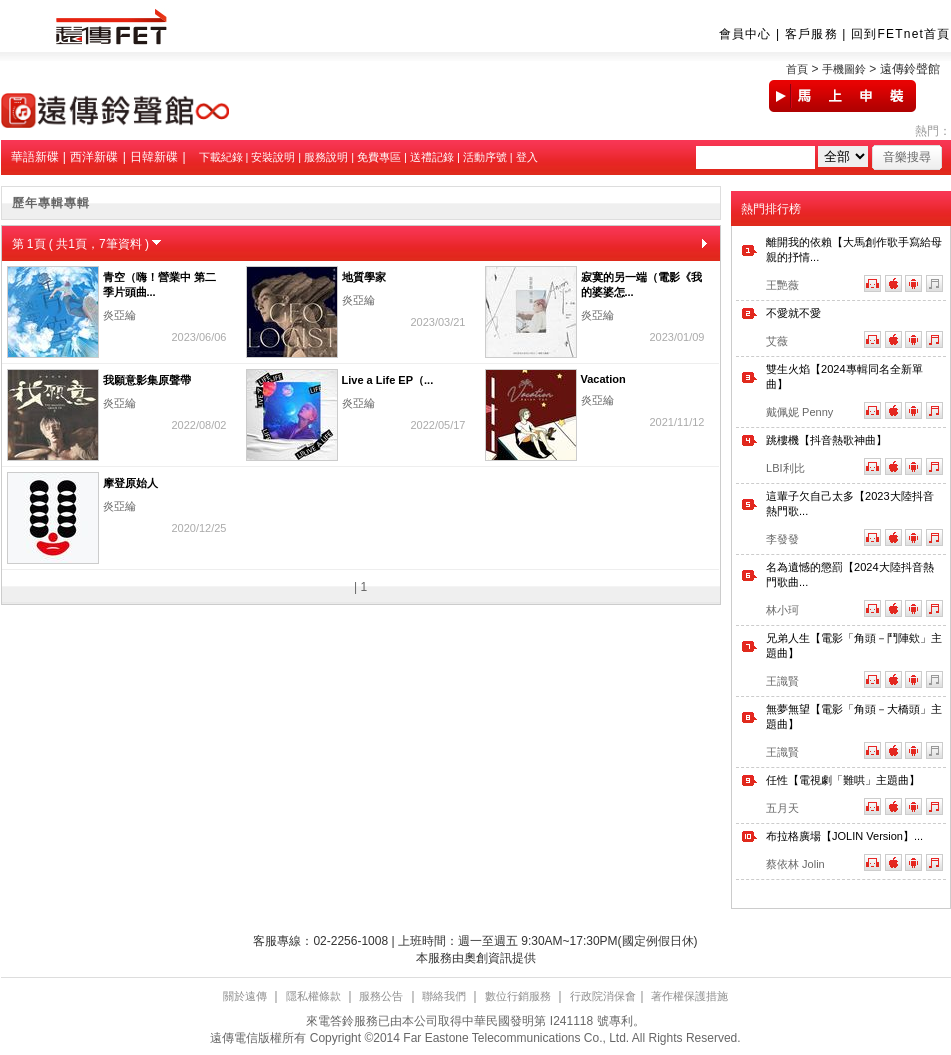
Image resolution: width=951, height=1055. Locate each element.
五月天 (782, 808)
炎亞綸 (119, 315)
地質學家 (364, 277)
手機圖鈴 (844, 69)
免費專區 (379, 157)
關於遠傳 (245, 996)
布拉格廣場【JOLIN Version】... (844, 836)
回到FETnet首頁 (900, 34)
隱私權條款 (313, 996)
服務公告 (381, 996)
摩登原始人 (130, 483)
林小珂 (782, 610)
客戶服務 (811, 34)
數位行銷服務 (518, 996)
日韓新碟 (154, 157)
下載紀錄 (221, 157)
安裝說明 (273, 157)
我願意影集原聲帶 (147, 380)
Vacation (603, 379)
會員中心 (745, 34)
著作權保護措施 (689, 996)
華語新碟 (35, 157)
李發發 (782, 539)
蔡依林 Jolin (795, 864)
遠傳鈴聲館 (910, 69)
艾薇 (777, 341)
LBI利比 (785, 468)
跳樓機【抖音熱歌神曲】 (826, 440)
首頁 (797, 69)
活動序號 (485, 157)
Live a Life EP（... (388, 380)
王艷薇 (782, 285)
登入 (527, 157)
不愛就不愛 (793, 313)
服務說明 (326, 157)
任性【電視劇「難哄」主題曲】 (843, 780)
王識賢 (782, 681)
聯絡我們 (444, 996)
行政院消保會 (603, 996)
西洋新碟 (94, 157)
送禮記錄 (432, 157)
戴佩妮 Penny (799, 412)
